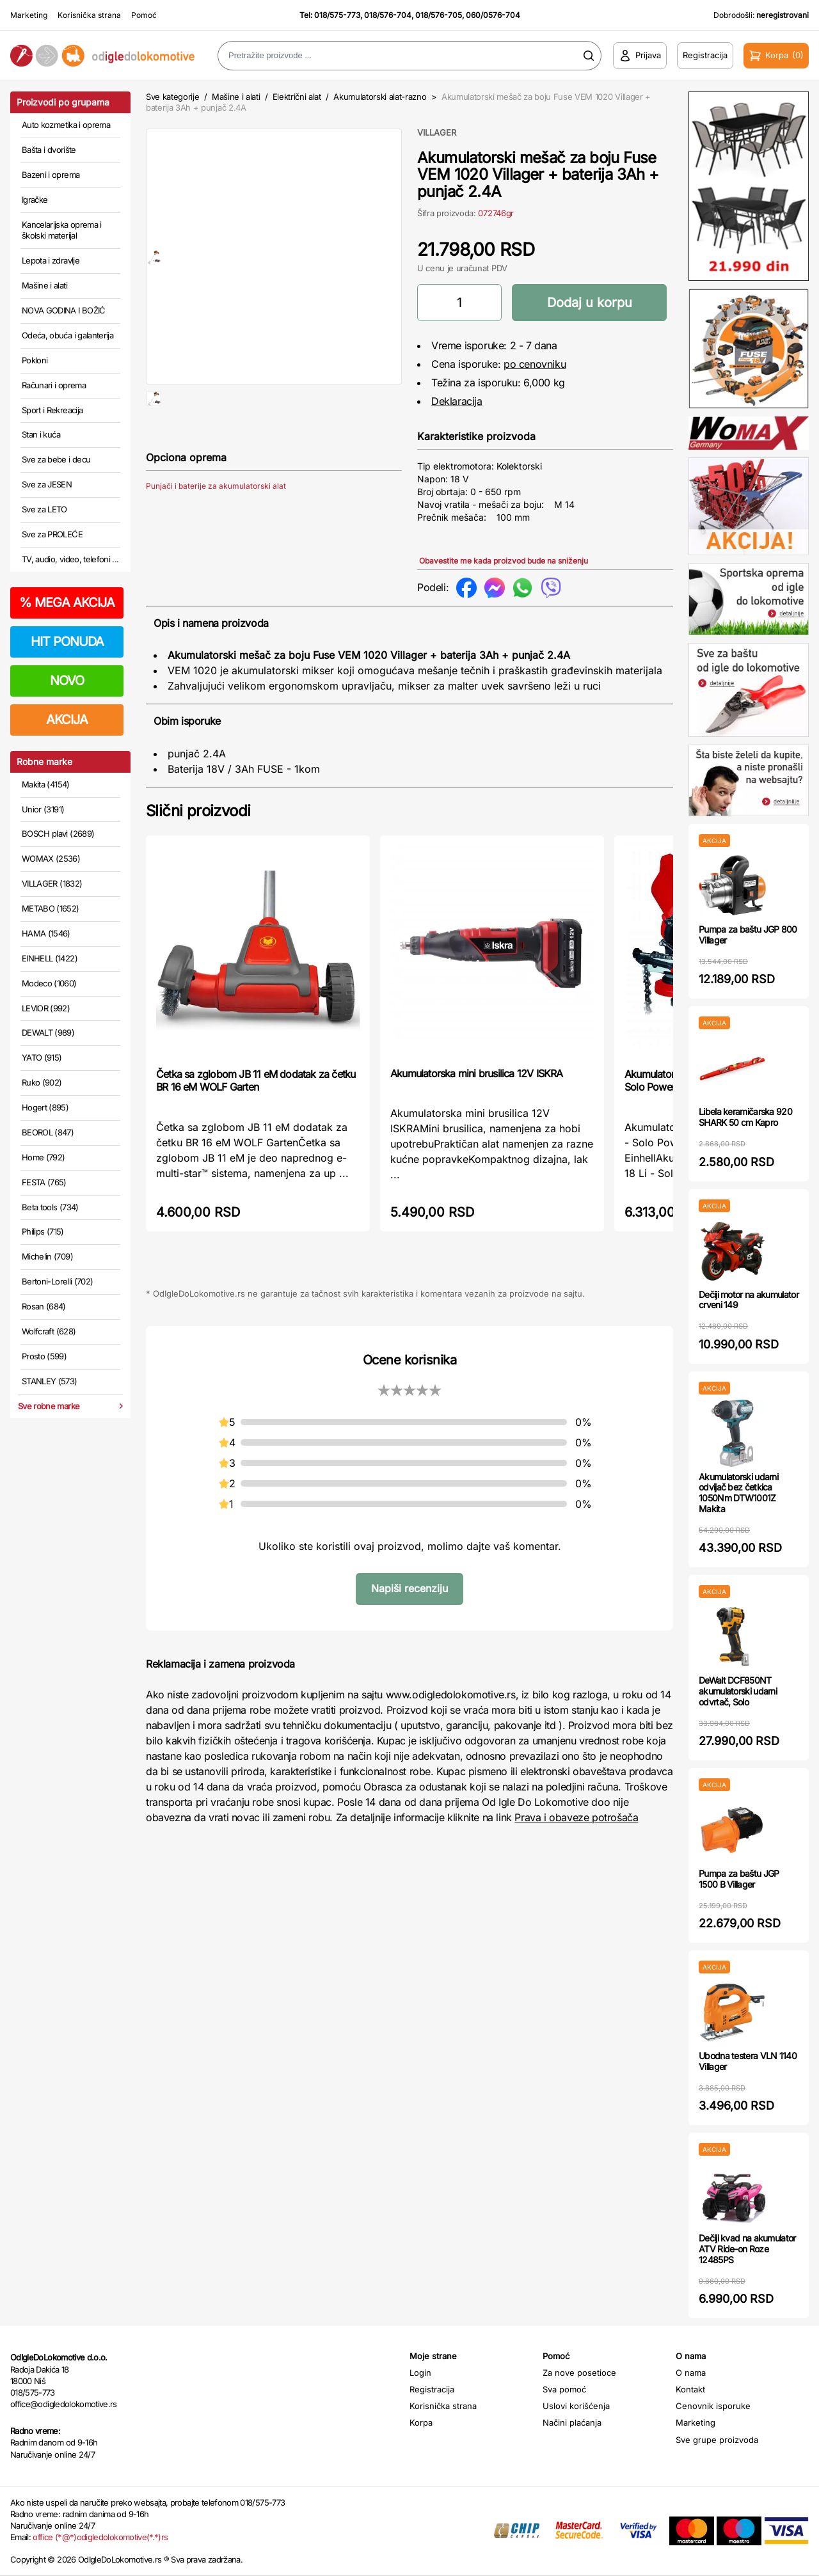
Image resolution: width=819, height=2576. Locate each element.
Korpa (421, 2422)
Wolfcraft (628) (49, 1331)
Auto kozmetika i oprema (66, 125)
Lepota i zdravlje (50, 260)
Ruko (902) (42, 1082)
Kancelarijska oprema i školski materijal (62, 230)
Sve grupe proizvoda (717, 2440)
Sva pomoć (564, 2389)
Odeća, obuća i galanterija (67, 335)
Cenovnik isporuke (713, 2406)
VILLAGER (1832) (52, 883)
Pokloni (34, 360)
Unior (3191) (43, 809)
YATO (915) (42, 1057)
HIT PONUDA (67, 641)
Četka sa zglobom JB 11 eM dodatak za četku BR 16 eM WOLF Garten (255, 1080)
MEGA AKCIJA (67, 602)
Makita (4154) (46, 784)
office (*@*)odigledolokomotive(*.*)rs (100, 2537)
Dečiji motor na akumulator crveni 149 (749, 1300)
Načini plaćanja (572, 2422)
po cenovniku (535, 364)
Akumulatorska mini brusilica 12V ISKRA (476, 1073)
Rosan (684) (44, 1306)
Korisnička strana (89, 15)
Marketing (28, 15)
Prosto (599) (44, 1356)
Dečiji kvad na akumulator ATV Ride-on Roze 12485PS (747, 2248)
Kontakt (690, 2389)
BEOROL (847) (48, 1132)
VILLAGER (436, 132)
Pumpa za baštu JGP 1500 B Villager (739, 1879)
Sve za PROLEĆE (52, 534)
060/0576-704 (493, 15)
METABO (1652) (50, 908)
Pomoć (144, 15)
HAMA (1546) (46, 933)
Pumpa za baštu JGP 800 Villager (748, 934)
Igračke (34, 199)
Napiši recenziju (409, 1588)
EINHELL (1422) (49, 958)
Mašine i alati (44, 285)
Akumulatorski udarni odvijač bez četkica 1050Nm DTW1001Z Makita (738, 1492)
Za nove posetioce (579, 2372)
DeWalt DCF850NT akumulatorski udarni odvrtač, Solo (738, 1691)
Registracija (432, 2389)
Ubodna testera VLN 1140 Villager (748, 2061)
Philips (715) (43, 1231)
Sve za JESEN (47, 484)
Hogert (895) (45, 1107)
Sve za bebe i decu (56, 459)
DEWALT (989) (48, 1032)
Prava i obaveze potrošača (576, 1817)
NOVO (67, 680)
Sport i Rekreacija (52, 410)
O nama (691, 2372)
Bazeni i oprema (50, 175)
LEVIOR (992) (46, 1008)
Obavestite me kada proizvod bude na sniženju (503, 560)
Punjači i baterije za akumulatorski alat (216, 527)
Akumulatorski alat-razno (379, 96)
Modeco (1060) (49, 983)
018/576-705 (438, 15)
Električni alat (297, 96)
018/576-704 (387, 15)
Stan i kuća (41, 434)
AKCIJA (67, 719)
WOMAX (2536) (51, 858)
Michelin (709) (47, 1256)
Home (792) (43, 1157)
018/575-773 (337, 15)
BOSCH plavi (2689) (58, 833)
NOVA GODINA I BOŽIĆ (64, 310)
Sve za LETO (44, 509)
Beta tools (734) (50, 1207)
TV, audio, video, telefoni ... (70, 559)
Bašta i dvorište (49, 150)
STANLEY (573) (49, 1381)
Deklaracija (456, 401)
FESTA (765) (44, 1182)
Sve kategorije (172, 96)
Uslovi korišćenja (576, 2406)
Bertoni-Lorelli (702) (57, 1281)
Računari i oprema (54, 385)
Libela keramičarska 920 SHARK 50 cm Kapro (745, 1117)
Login (420, 2372)
